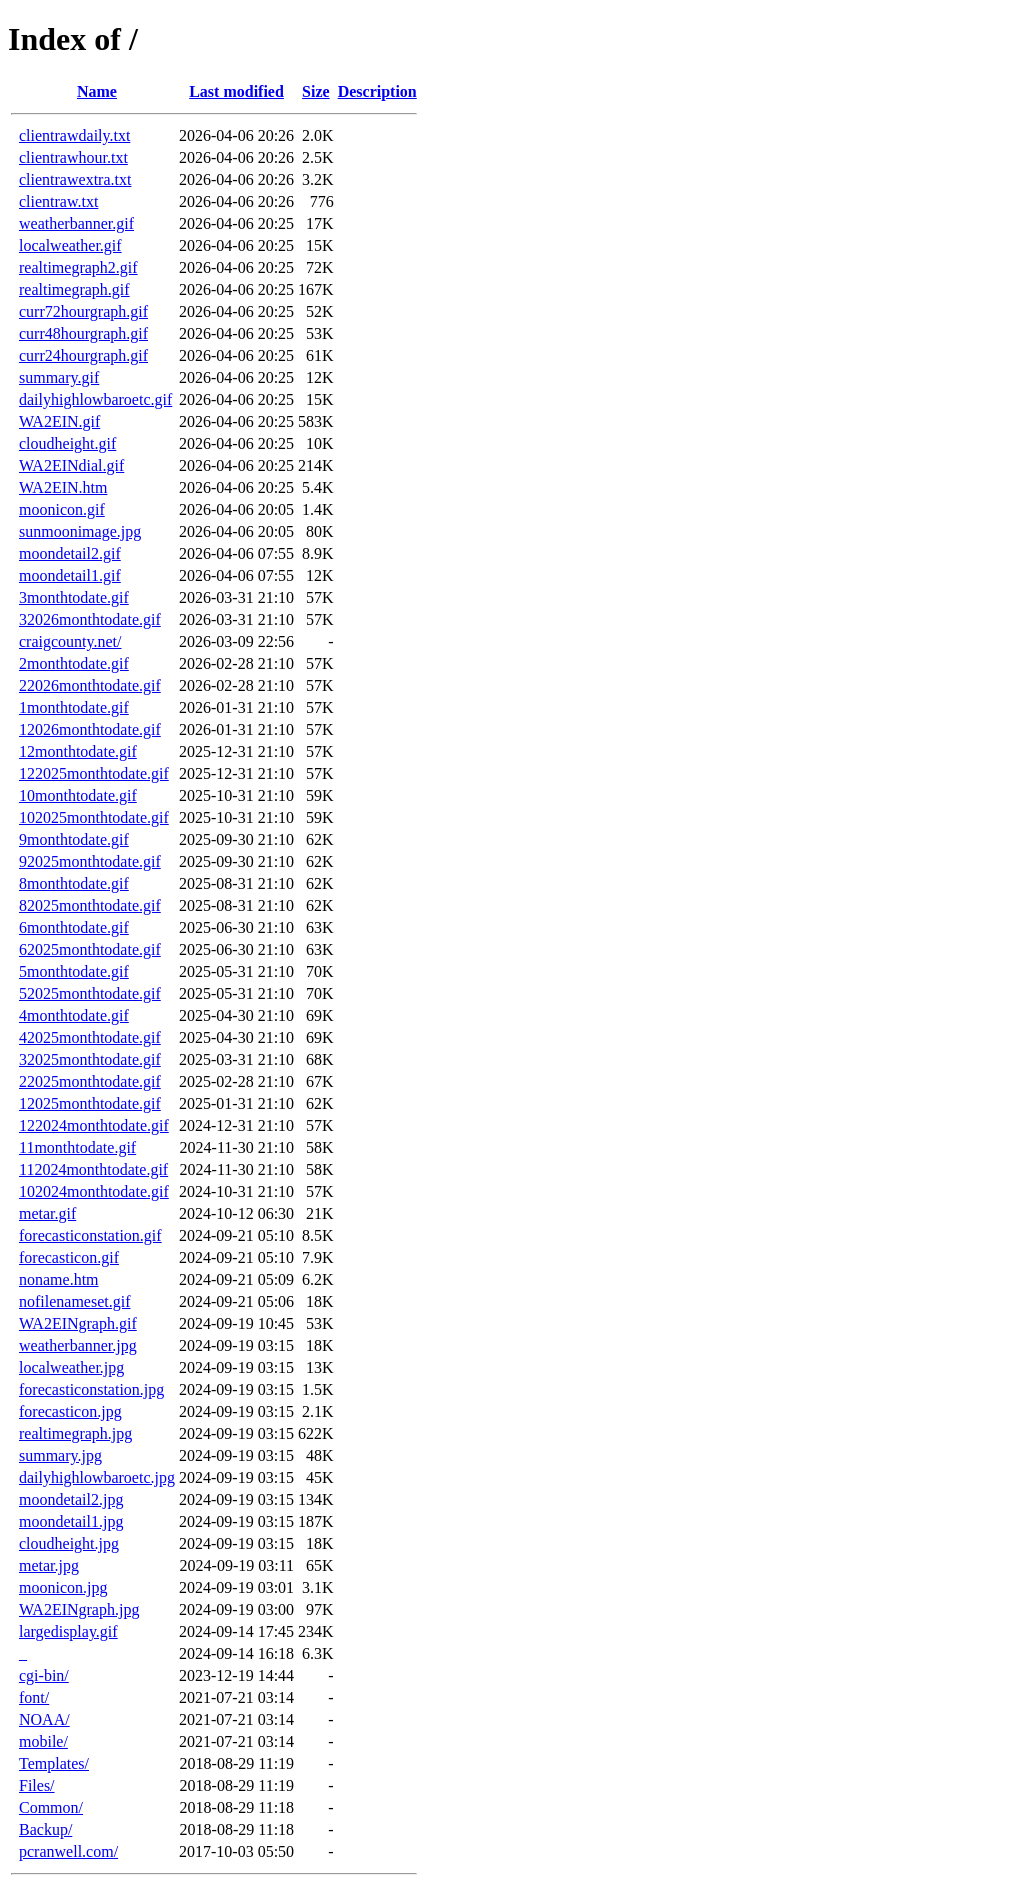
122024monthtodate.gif (94, 1125)
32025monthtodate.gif (90, 1059)
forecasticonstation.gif (90, 1235)
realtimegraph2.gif (78, 267)
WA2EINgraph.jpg (79, 1609)
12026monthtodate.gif (90, 729)
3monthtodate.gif (74, 597)
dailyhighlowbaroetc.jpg (97, 1477)
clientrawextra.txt (75, 179)
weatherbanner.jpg (78, 1345)
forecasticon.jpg (70, 1411)
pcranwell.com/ (68, 1851)
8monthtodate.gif (74, 883)
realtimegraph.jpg (75, 1433)
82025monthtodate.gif (90, 905)
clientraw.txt (58, 201)
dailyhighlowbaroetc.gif (95, 399)
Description (377, 91)
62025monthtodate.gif (90, 949)
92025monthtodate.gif (90, 861)
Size (316, 91)
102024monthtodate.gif (94, 1191)
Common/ (51, 1807)
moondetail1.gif (70, 575)
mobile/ (43, 1741)
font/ (34, 1697)
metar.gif (47, 1213)
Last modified (236, 91)
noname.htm (59, 1279)
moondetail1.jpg (71, 1521)
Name (97, 91)
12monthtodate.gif (78, 751)
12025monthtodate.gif (90, 1103)
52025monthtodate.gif (90, 993)
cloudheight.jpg (69, 1543)
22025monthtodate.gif (90, 1081)
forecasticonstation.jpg (91, 1389)
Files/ (37, 1785)
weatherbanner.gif (76, 223)
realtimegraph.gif (74, 289)
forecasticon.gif (69, 1257)
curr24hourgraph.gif (83, 355)
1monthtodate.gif (74, 707)
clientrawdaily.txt (74, 135)
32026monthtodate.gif (90, 619)
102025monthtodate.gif (94, 817)
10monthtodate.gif (78, 795)
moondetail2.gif (70, 553)
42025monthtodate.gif (90, 1037)
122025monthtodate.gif (94, 773)
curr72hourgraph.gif (83, 311)
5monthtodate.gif (74, 971)
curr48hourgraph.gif (83, 333)
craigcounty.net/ (70, 641)
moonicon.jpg (63, 1587)
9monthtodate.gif (74, 839)
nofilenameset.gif (75, 1301)
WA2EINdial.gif (71, 465)
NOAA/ (44, 1719)
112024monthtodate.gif (93, 1169)
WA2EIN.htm (63, 487)
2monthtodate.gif (74, 663)
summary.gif (59, 377)
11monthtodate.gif (77, 1147)
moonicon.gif (62, 509)
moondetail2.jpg (71, 1499)
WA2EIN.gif (59, 421)
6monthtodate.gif (74, 927)
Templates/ (54, 1763)
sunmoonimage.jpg (80, 531)
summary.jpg (60, 1455)
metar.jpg (49, 1565)
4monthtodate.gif (74, 1015)
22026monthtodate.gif (90, 685)
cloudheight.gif (67, 443)
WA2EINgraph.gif (78, 1323)
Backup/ (45, 1829)
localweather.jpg (71, 1367)
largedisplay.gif (68, 1631)
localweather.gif (70, 245)
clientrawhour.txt (73, 157)
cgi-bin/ (44, 1675)
